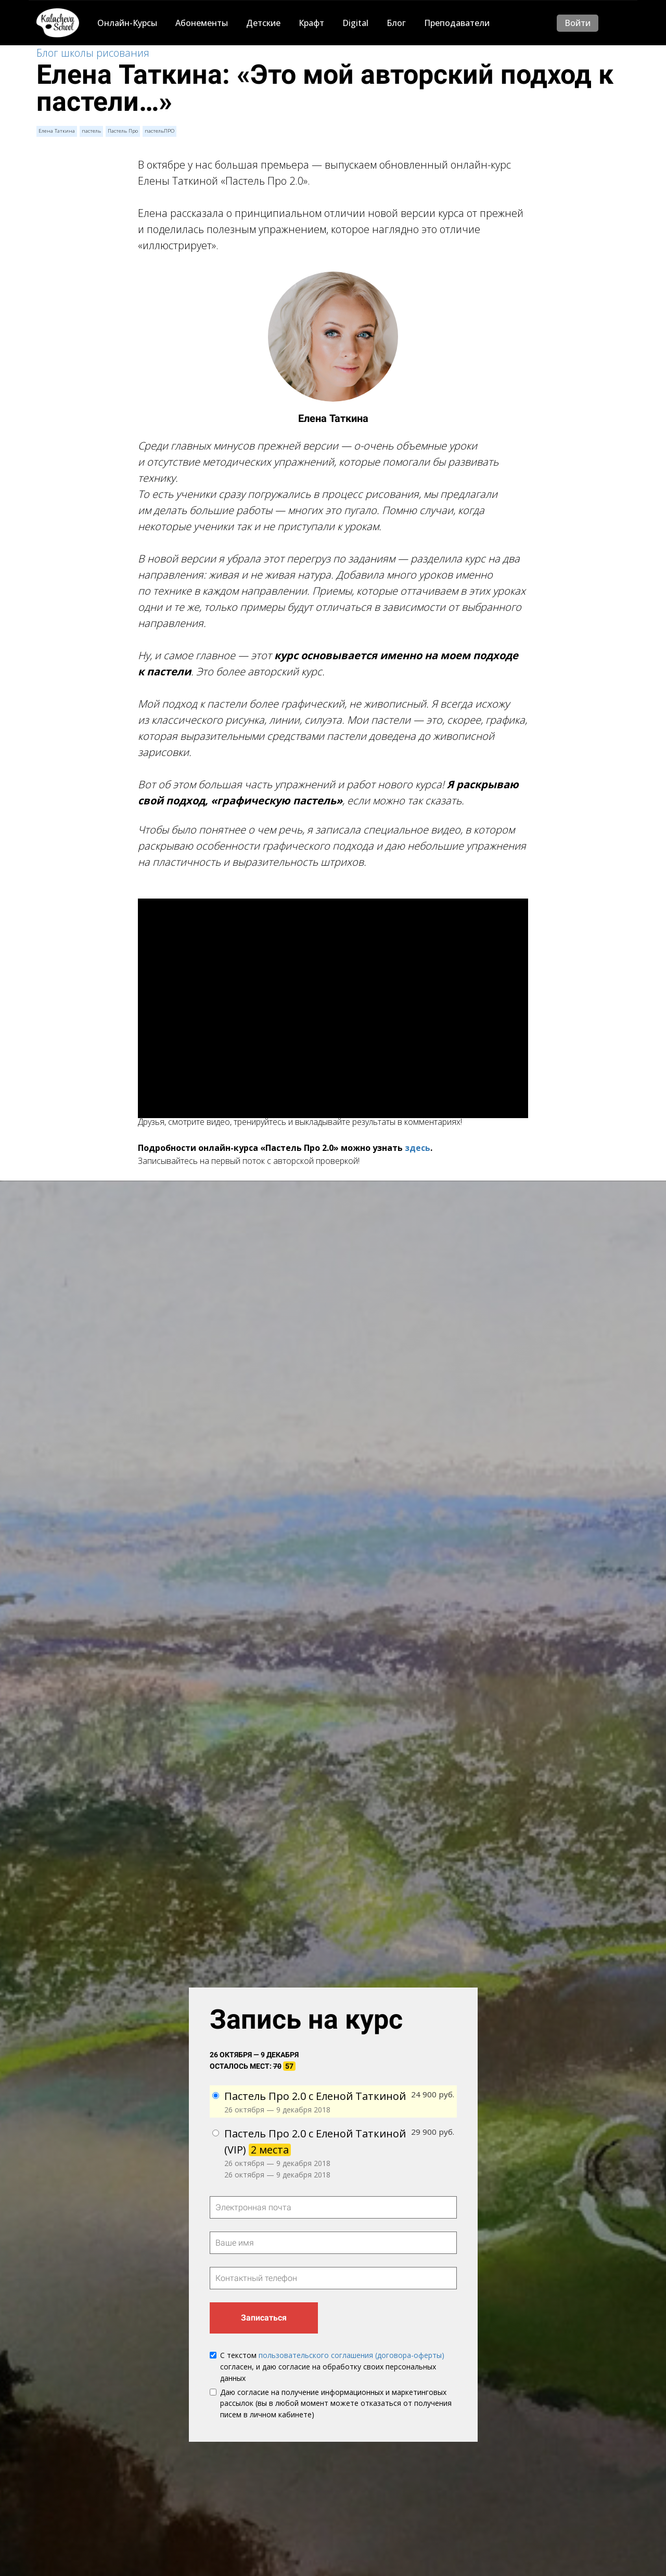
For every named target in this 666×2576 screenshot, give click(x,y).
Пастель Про (122, 130)
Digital (355, 23)
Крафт (311, 23)
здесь (417, 1148)
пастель (90, 130)
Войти (578, 23)
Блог (396, 23)
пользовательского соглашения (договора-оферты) (351, 2356)
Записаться (264, 2318)
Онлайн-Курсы (127, 23)
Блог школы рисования (93, 53)
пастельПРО (158, 130)
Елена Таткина (56, 130)
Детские (263, 23)
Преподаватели (457, 23)
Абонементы (201, 23)
